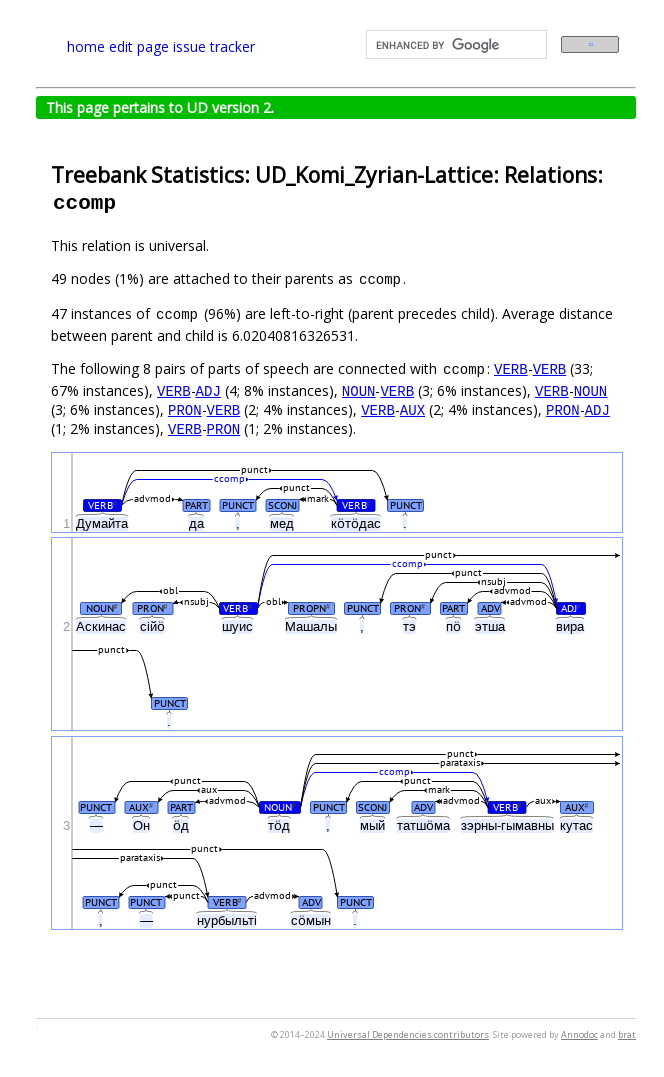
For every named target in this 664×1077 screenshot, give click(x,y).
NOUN (359, 390)
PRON (185, 409)
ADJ (208, 390)
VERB (511, 368)
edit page (139, 46)
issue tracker (214, 46)
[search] (454, 45)
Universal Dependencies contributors (408, 1034)
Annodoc (579, 1034)
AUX (412, 409)
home (86, 46)
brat (627, 1034)
